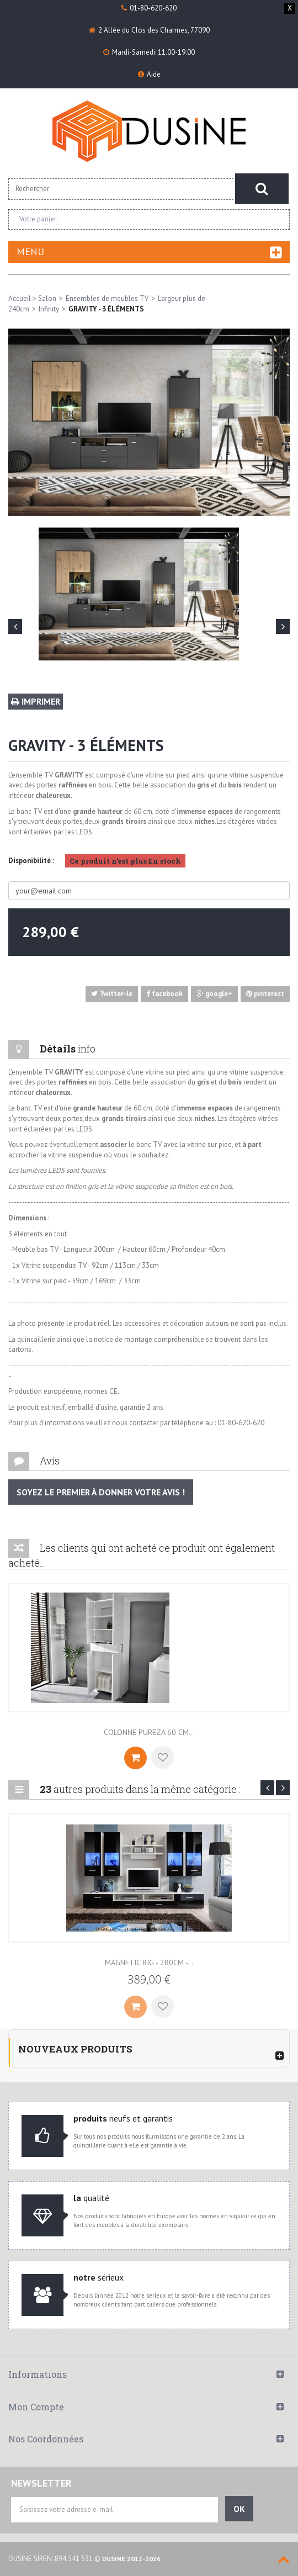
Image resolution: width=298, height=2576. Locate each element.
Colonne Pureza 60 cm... (149, 1732)
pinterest (265, 993)
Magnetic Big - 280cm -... (149, 1962)
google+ (214, 993)
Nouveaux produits (75, 2049)
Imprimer (35, 701)
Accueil (19, 298)
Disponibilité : (31, 860)
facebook (164, 993)
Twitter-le (111, 993)
